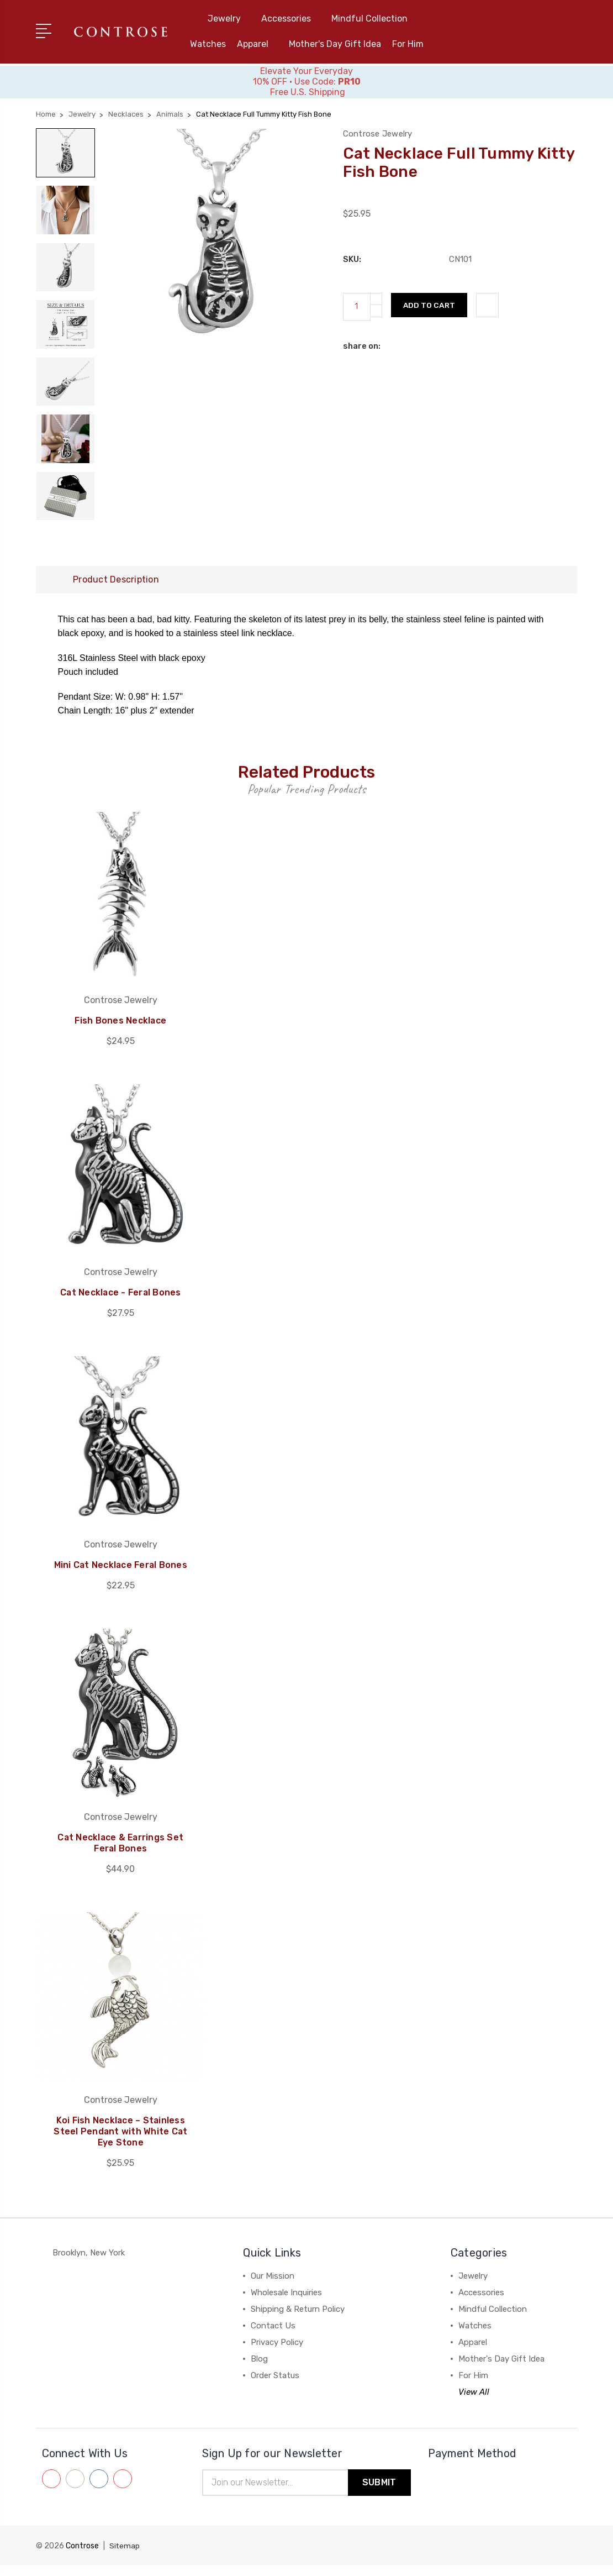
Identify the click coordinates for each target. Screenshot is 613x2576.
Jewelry (229, 18)
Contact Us (273, 2336)
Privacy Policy (277, 2353)
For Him (408, 44)
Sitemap (124, 2557)
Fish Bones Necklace (121, 1030)
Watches (208, 44)
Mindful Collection (374, 18)
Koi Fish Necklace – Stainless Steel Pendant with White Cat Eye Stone (120, 2142)
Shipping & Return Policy (298, 2320)
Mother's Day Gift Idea (335, 44)
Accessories (290, 18)
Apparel (257, 44)
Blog (259, 2369)
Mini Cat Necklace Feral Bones (120, 1575)
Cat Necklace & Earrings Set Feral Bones (120, 1853)
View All (473, 2402)
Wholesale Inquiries (286, 2303)
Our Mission (272, 2286)
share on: (362, 346)
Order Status (275, 2386)
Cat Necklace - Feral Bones (121, 1303)
